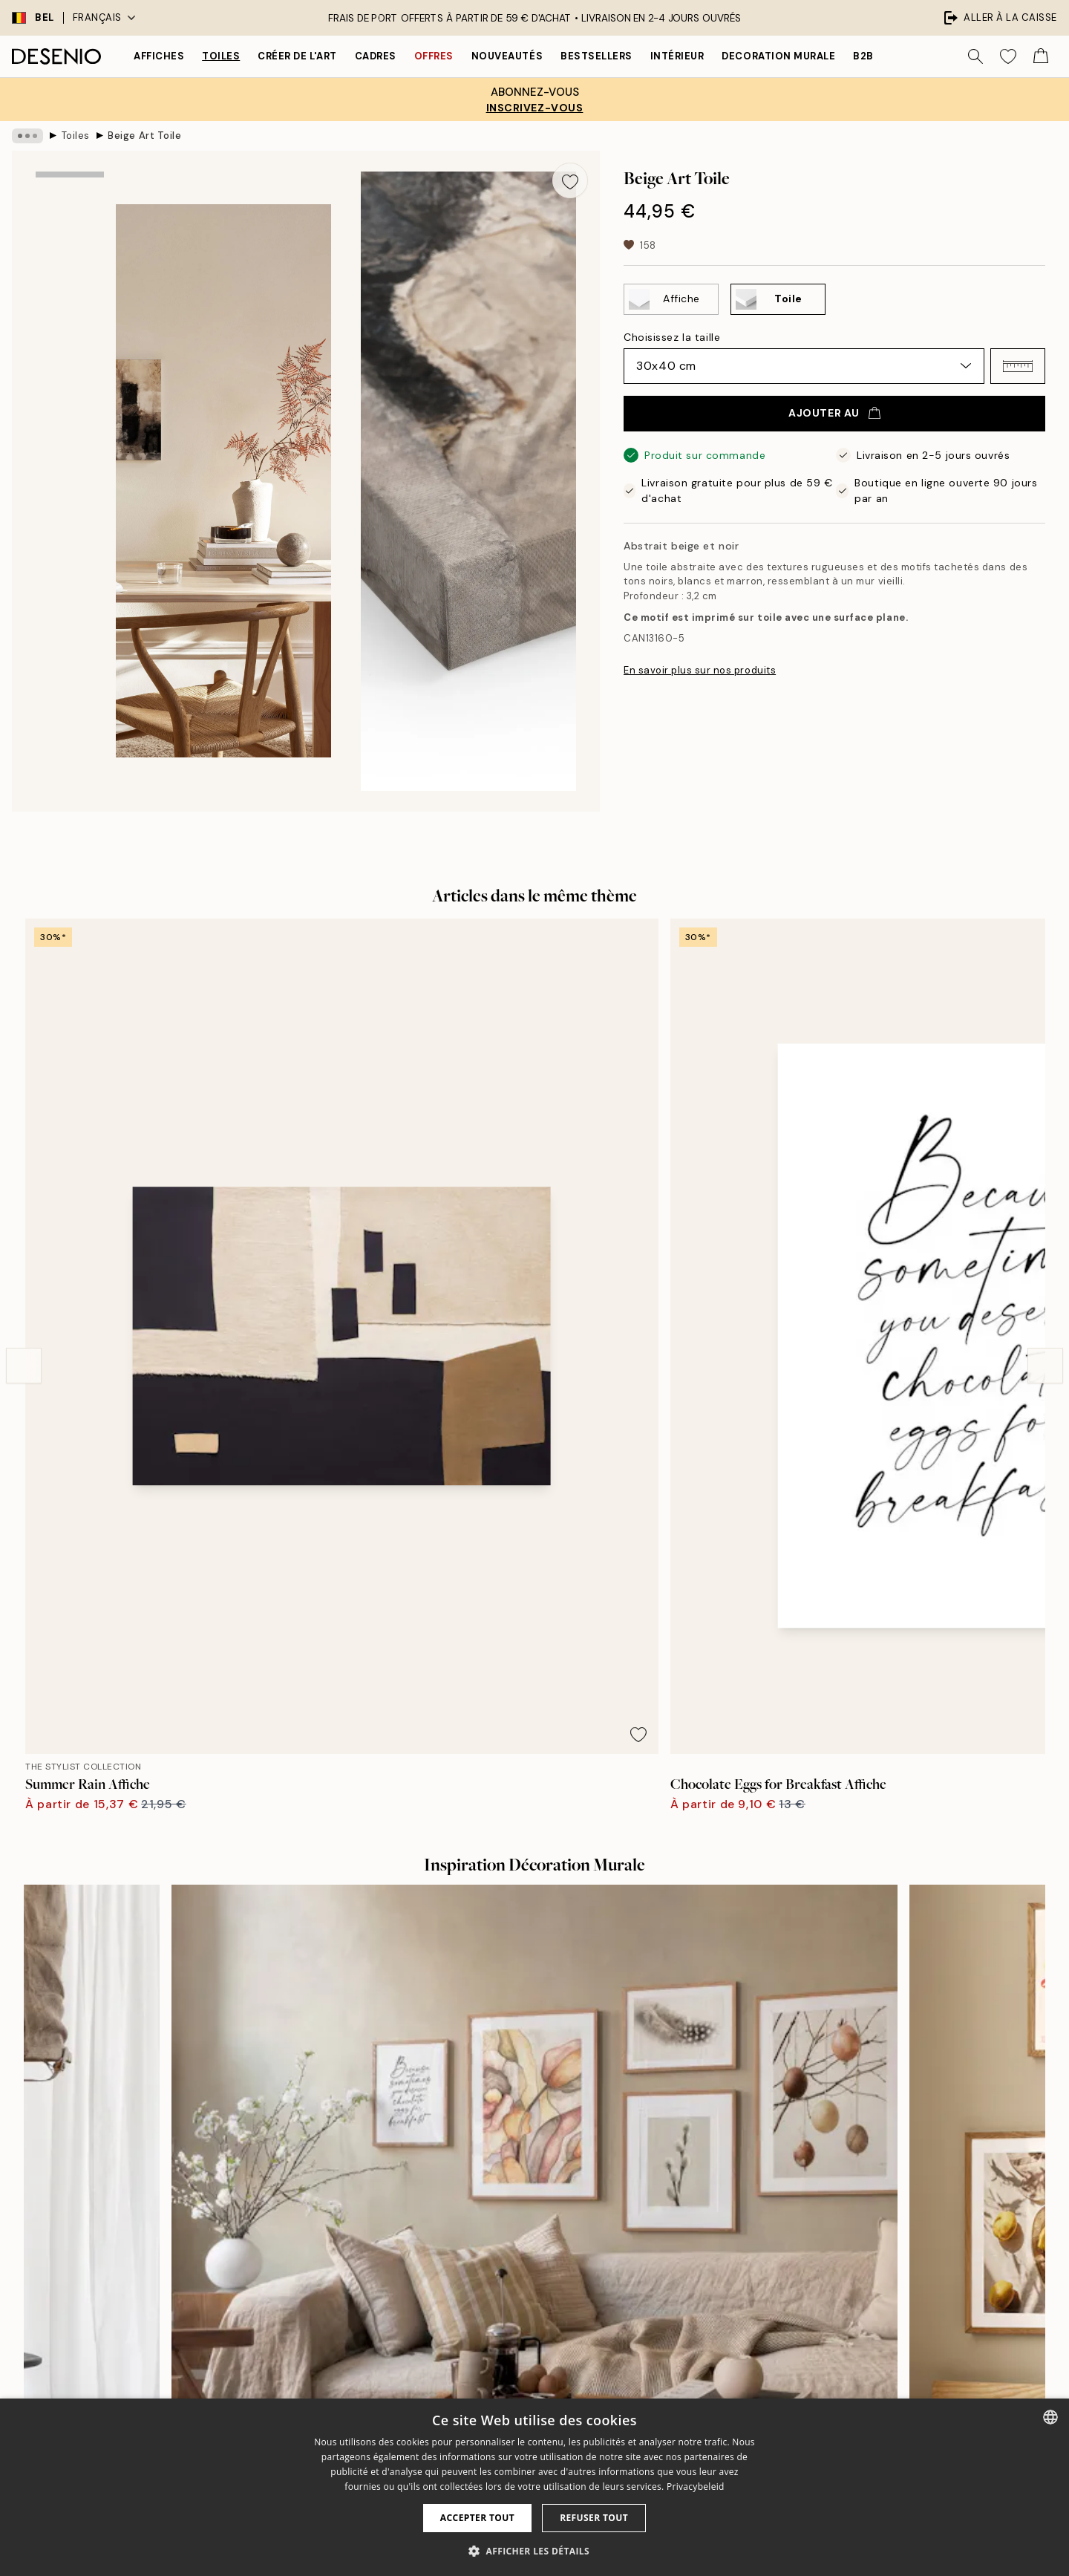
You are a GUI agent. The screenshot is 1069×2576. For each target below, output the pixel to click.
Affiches (159, 56)
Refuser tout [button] (594, 2517)
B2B (863, 56)
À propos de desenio (541, 2270)
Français (104, 17)
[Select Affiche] (671, 299)
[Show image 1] (70, 215)
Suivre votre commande (807, 2321)
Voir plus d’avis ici (534, 2001)
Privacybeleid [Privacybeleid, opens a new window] (696, 2486)
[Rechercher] (975, 56)
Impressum (517, 2321)
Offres (434, 56)
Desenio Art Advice (795, 2270)
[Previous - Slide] (24, 1110)
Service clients (785, 2296)
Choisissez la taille (672, 337)
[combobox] (1050, 2417)
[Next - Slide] (1045, 1110)
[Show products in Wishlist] (1008, 56)
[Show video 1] (70, 522)
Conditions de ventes (801, 2347)
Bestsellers (596, 56)
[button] (1017, 366)
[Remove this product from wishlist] (570, 180)
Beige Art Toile (144, 135)
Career (507, 2347)
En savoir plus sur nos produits (700, 670)
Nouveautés (507, 56)
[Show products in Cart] (1040, 56)
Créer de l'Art (297, 56)
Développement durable (549, 2373)
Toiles (221, 56)
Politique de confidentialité (814, 2373)
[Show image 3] (70, 415)
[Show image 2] (70, 312)
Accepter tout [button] (477, 2517)
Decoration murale (778, 56)
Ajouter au (834, 413)
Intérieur (677, 56)
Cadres (375, 56)
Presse (506, 2296)
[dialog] (534, 2487)
